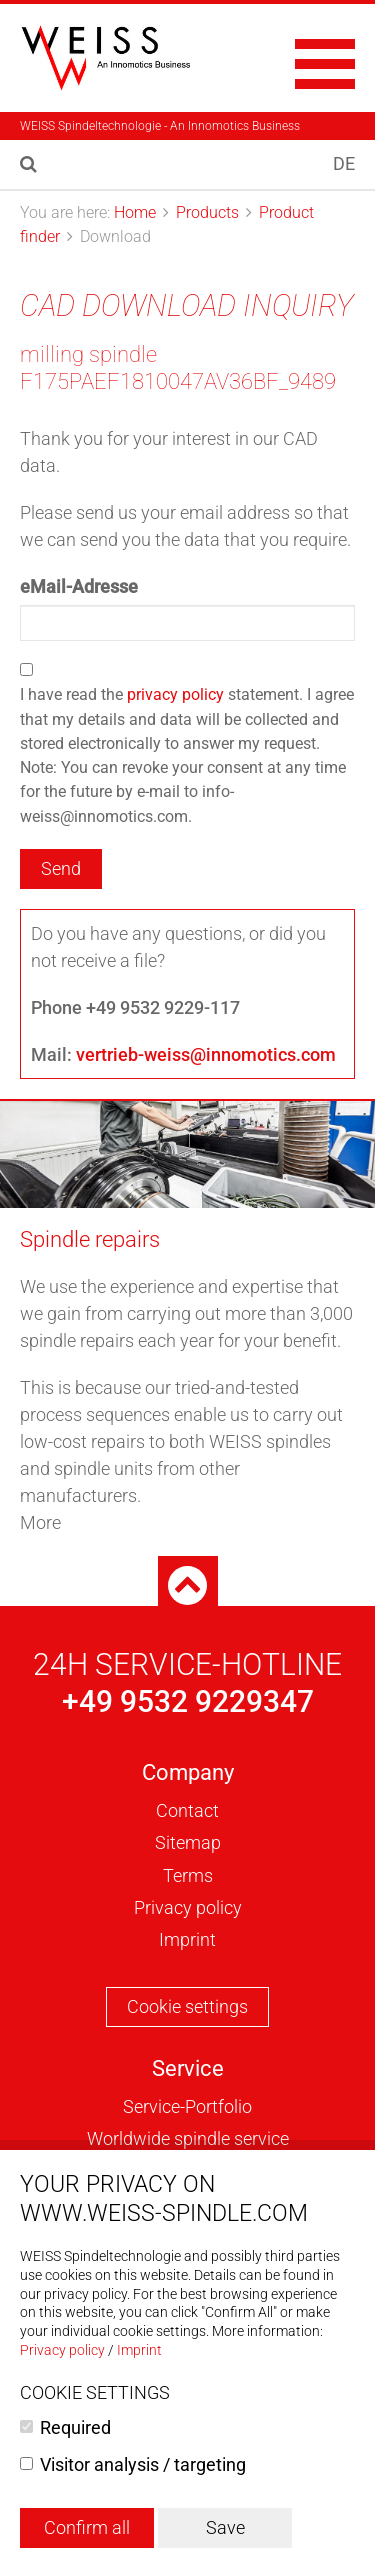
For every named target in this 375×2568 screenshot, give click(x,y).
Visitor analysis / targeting (143, 2464)
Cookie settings (187, 2006)
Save (225, 2527)
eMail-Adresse (79, 586)
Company (188, 1772)
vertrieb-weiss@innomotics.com (206, 1054)
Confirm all (87, 2527)
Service (188, 2068)
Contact (187, 1810)
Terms (188, 1875)
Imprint (187, 1939)
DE (344, 163)
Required (75, 2427)
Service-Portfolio (187, 2106)
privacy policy (175, 694)
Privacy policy (188, 1907)
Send (61, 868)
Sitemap (188, 1842)
